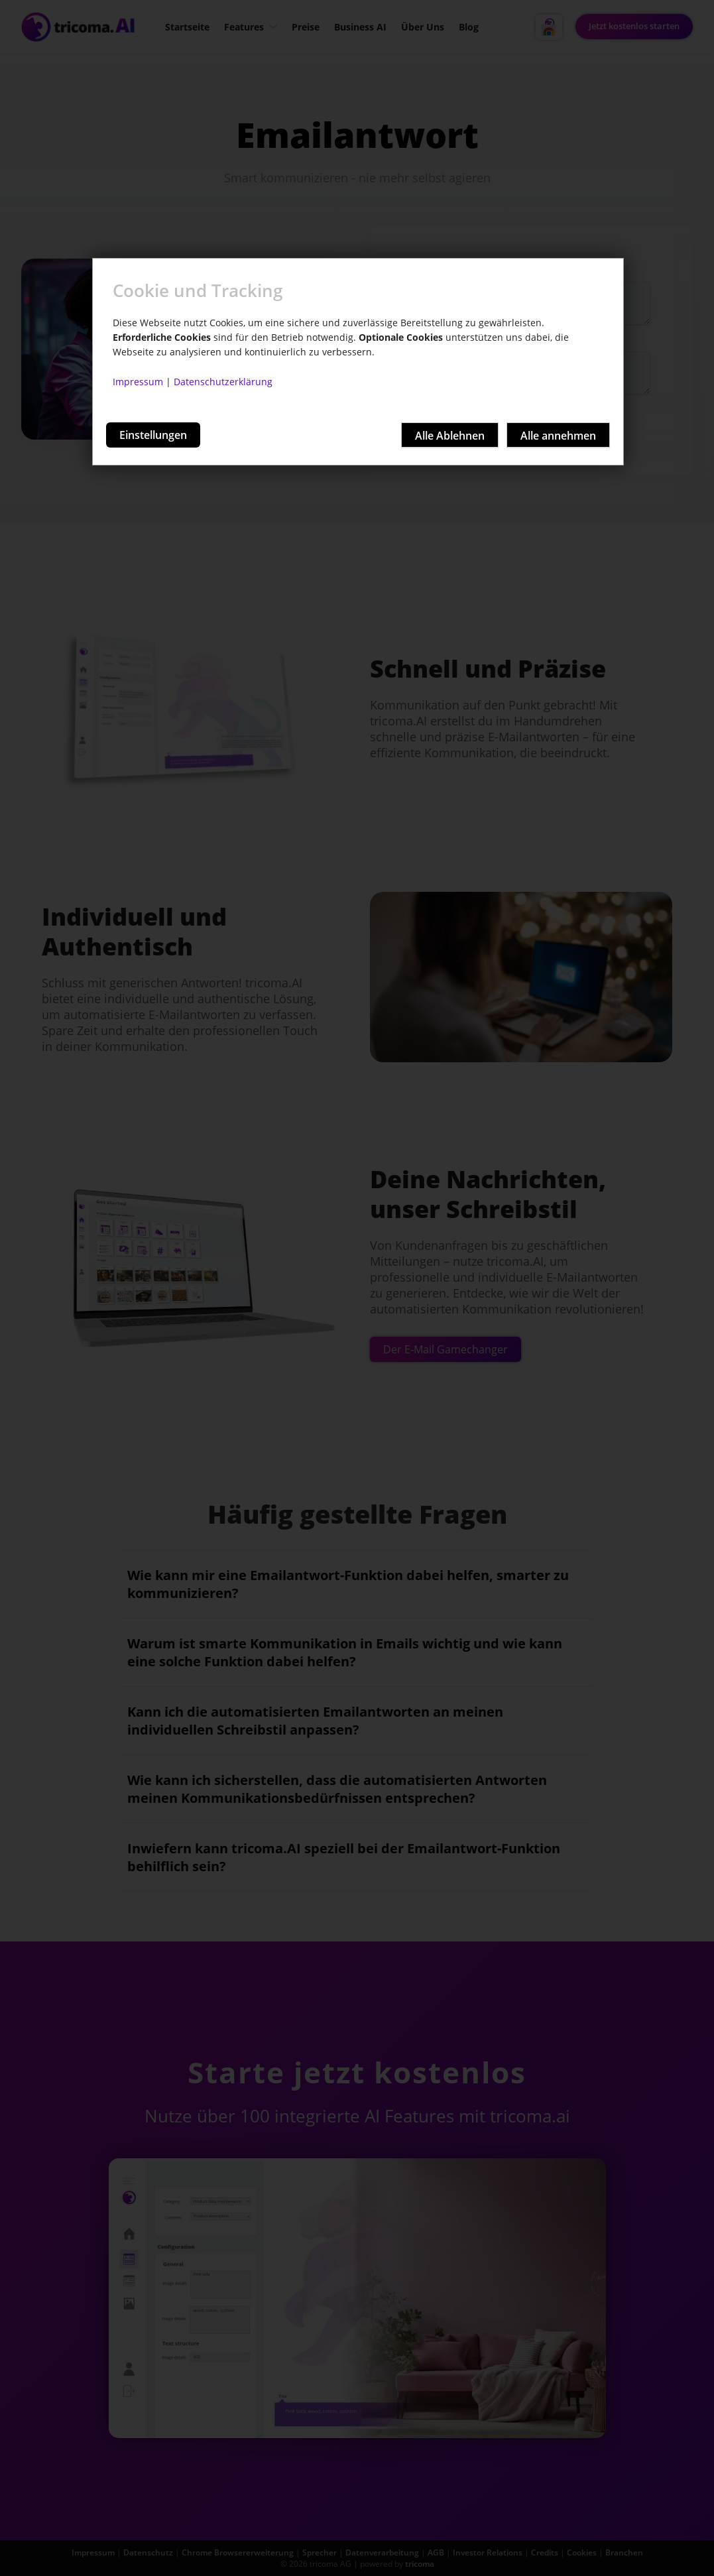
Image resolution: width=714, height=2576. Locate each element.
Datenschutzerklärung (223, 381)
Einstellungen (153, 435)
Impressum (138, 381)
